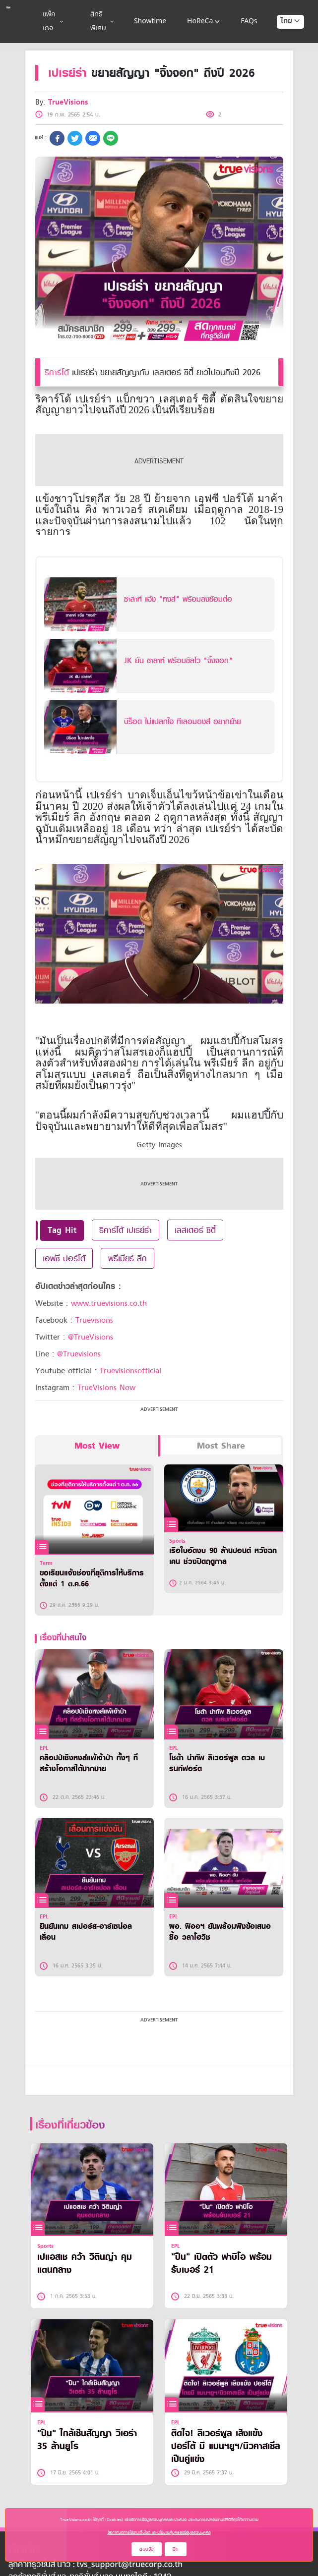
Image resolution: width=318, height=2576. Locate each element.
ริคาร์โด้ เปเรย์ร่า (125, 1230)
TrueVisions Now (106, 1388)
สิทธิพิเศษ (102, 21)
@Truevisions (79, 1354)
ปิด (176, 2549)
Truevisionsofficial (130, 1371)
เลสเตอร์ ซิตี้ (195, 1230)
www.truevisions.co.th (109, 1303)
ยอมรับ (146, 2549)
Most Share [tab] (221, 1446)
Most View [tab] (97, 1446)
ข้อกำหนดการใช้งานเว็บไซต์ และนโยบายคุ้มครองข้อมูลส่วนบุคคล (159, 2532)
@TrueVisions (90, 1337)
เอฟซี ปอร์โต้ (64, 1258)
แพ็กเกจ (53, 21)
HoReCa (204, 21)
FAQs (249, 21)
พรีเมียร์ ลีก (127, 1258)
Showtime (150, 21)
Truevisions (94, 1320)
